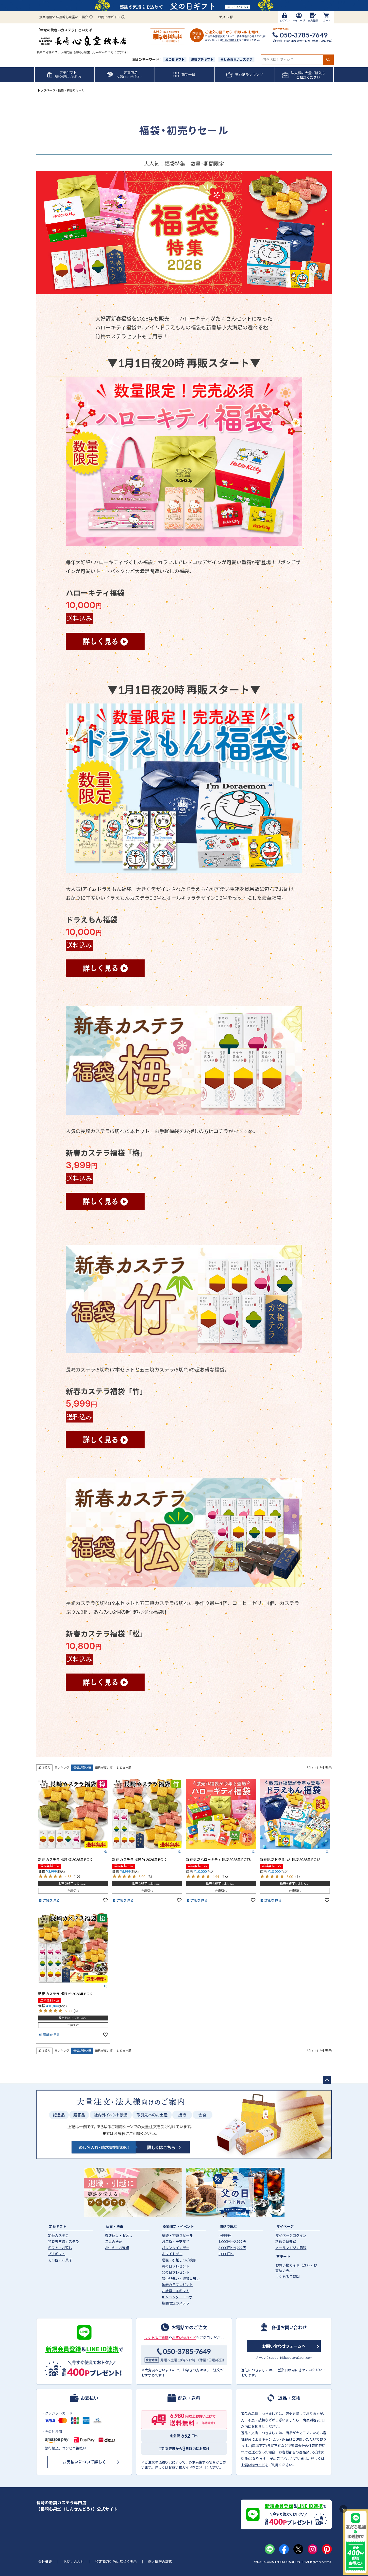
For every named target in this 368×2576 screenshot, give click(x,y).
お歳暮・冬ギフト (175, 2291)
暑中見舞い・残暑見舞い (181, 2278)
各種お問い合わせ (289, 2327)
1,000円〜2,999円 (232, 2241)
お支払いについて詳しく (84, 2461)
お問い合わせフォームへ (283, 2346)
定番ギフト (57, 2226)
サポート (283, 2256)
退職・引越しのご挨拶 (179, 2260)
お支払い (89, 2398)
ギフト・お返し (60, 2248)
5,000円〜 (226, 2254)
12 (77, 1876)
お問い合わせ (73, 2561)
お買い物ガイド (109, 17)
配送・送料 (189, 2398)
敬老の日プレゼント (177, 2285)
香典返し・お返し (119, 2235)
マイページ (285, 2226)
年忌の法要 (113, 2241)
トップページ (46, 90)
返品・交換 (289, 2398)
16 (225, 1876)
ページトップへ (327, 2080)
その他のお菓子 (60, 2260)
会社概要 (45, 2561)
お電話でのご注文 (189, 2327)
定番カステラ (58, 2235)
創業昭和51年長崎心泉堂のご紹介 (63, 17)
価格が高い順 (104, 1767)
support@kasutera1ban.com (291, 2357)
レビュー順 (124, 1767)
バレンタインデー (175, 2248)
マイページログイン (290, 2235)
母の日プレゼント (175, 2266)
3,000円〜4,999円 (232, 2248)
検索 (328, 60)
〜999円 (224, 2235)
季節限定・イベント (178, 2226)
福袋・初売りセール (177, 2235)
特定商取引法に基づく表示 (116, 2561)
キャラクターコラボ (177, 2297)
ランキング (61, 1767)
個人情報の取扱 (160, 2561)
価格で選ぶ (228, 2226)
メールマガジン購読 (290, 2248)
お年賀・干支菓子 (175, 2241)
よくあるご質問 (287, 2276)
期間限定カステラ (175, 2303)
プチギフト (56, 2254)
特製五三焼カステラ (63, 2241)
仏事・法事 (114, 2226)
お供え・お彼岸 (117, 2248)
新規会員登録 (285, 2241)
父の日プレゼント (175, 2272)
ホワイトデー (172, 2254)
